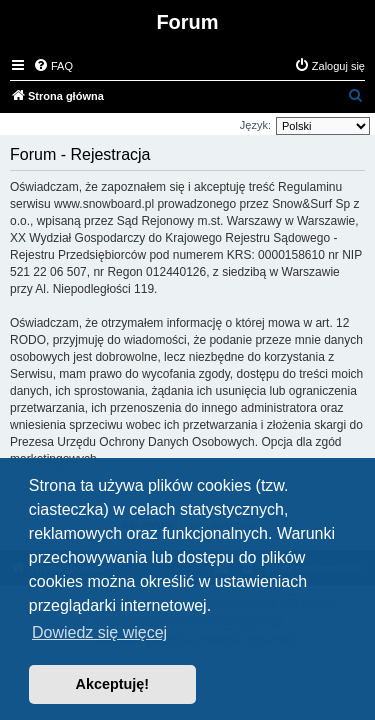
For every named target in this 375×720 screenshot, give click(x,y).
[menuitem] (53, 66)
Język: (255, 125)
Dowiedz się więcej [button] (99, 632)
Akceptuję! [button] (113, 684)
